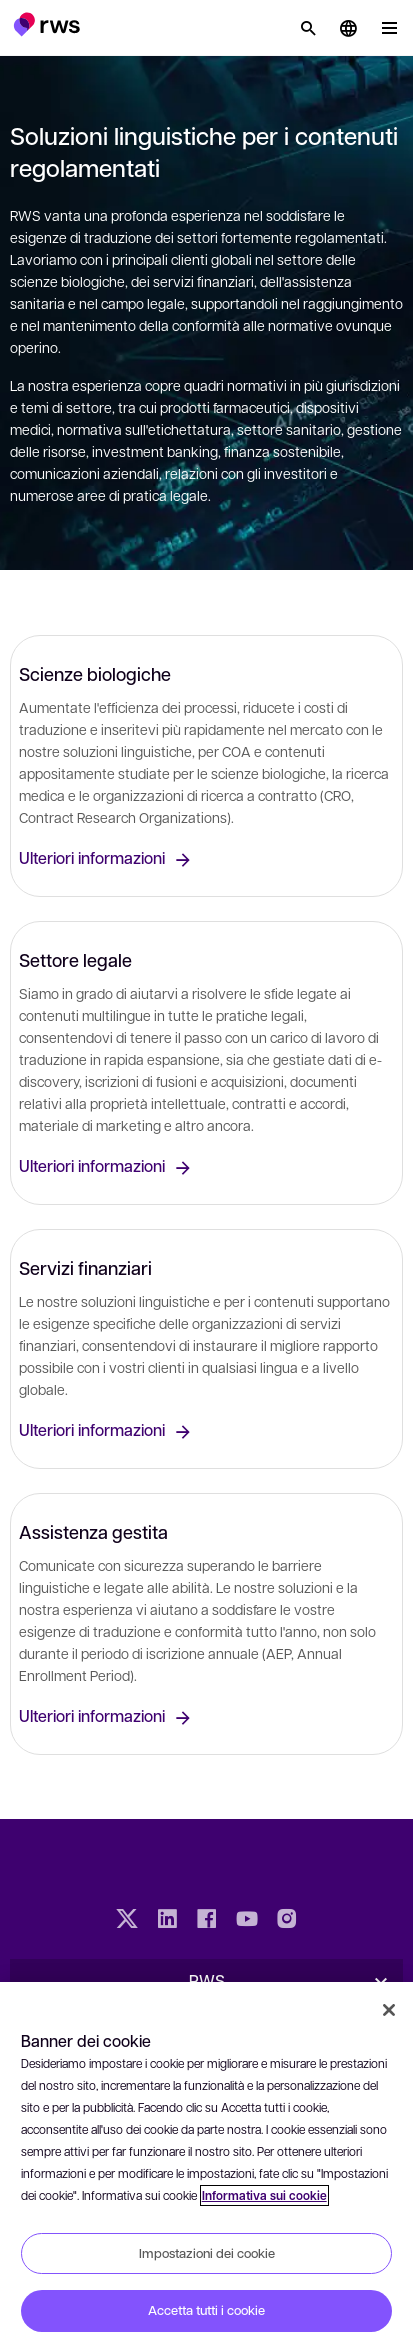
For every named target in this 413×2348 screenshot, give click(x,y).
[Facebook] (207, 1921)
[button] (46, 24)
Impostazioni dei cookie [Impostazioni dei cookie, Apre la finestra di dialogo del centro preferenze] (207, 2253)
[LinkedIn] (167, 1921)
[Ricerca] (308, 28)
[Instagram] (287, 1921)
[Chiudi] (389, 2010)
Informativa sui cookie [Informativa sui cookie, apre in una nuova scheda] (264, 2195)
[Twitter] (127, 1921)
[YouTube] (247, 1921)
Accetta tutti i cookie (206, 2310)
